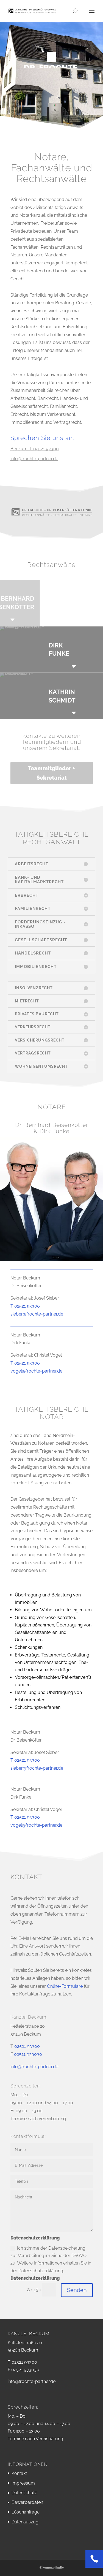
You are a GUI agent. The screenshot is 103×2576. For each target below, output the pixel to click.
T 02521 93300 (25, 1306)
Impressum (23, 2483)
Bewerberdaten (27, 2502)
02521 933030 (28, 2054)
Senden (77, 2290)
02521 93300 (27, 2046)
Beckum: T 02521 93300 (34, 448)
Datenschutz (24, 2492)
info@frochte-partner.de (34, 458)
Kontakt (19, 2473)
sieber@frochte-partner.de (36, 1314)
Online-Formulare (65, 1986)
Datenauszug (25, 2522)
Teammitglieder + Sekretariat (51, 773)
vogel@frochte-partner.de (36, 1371)
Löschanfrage (26, 2512)
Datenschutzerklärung (35, 2278)
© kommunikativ (52, 2567)
